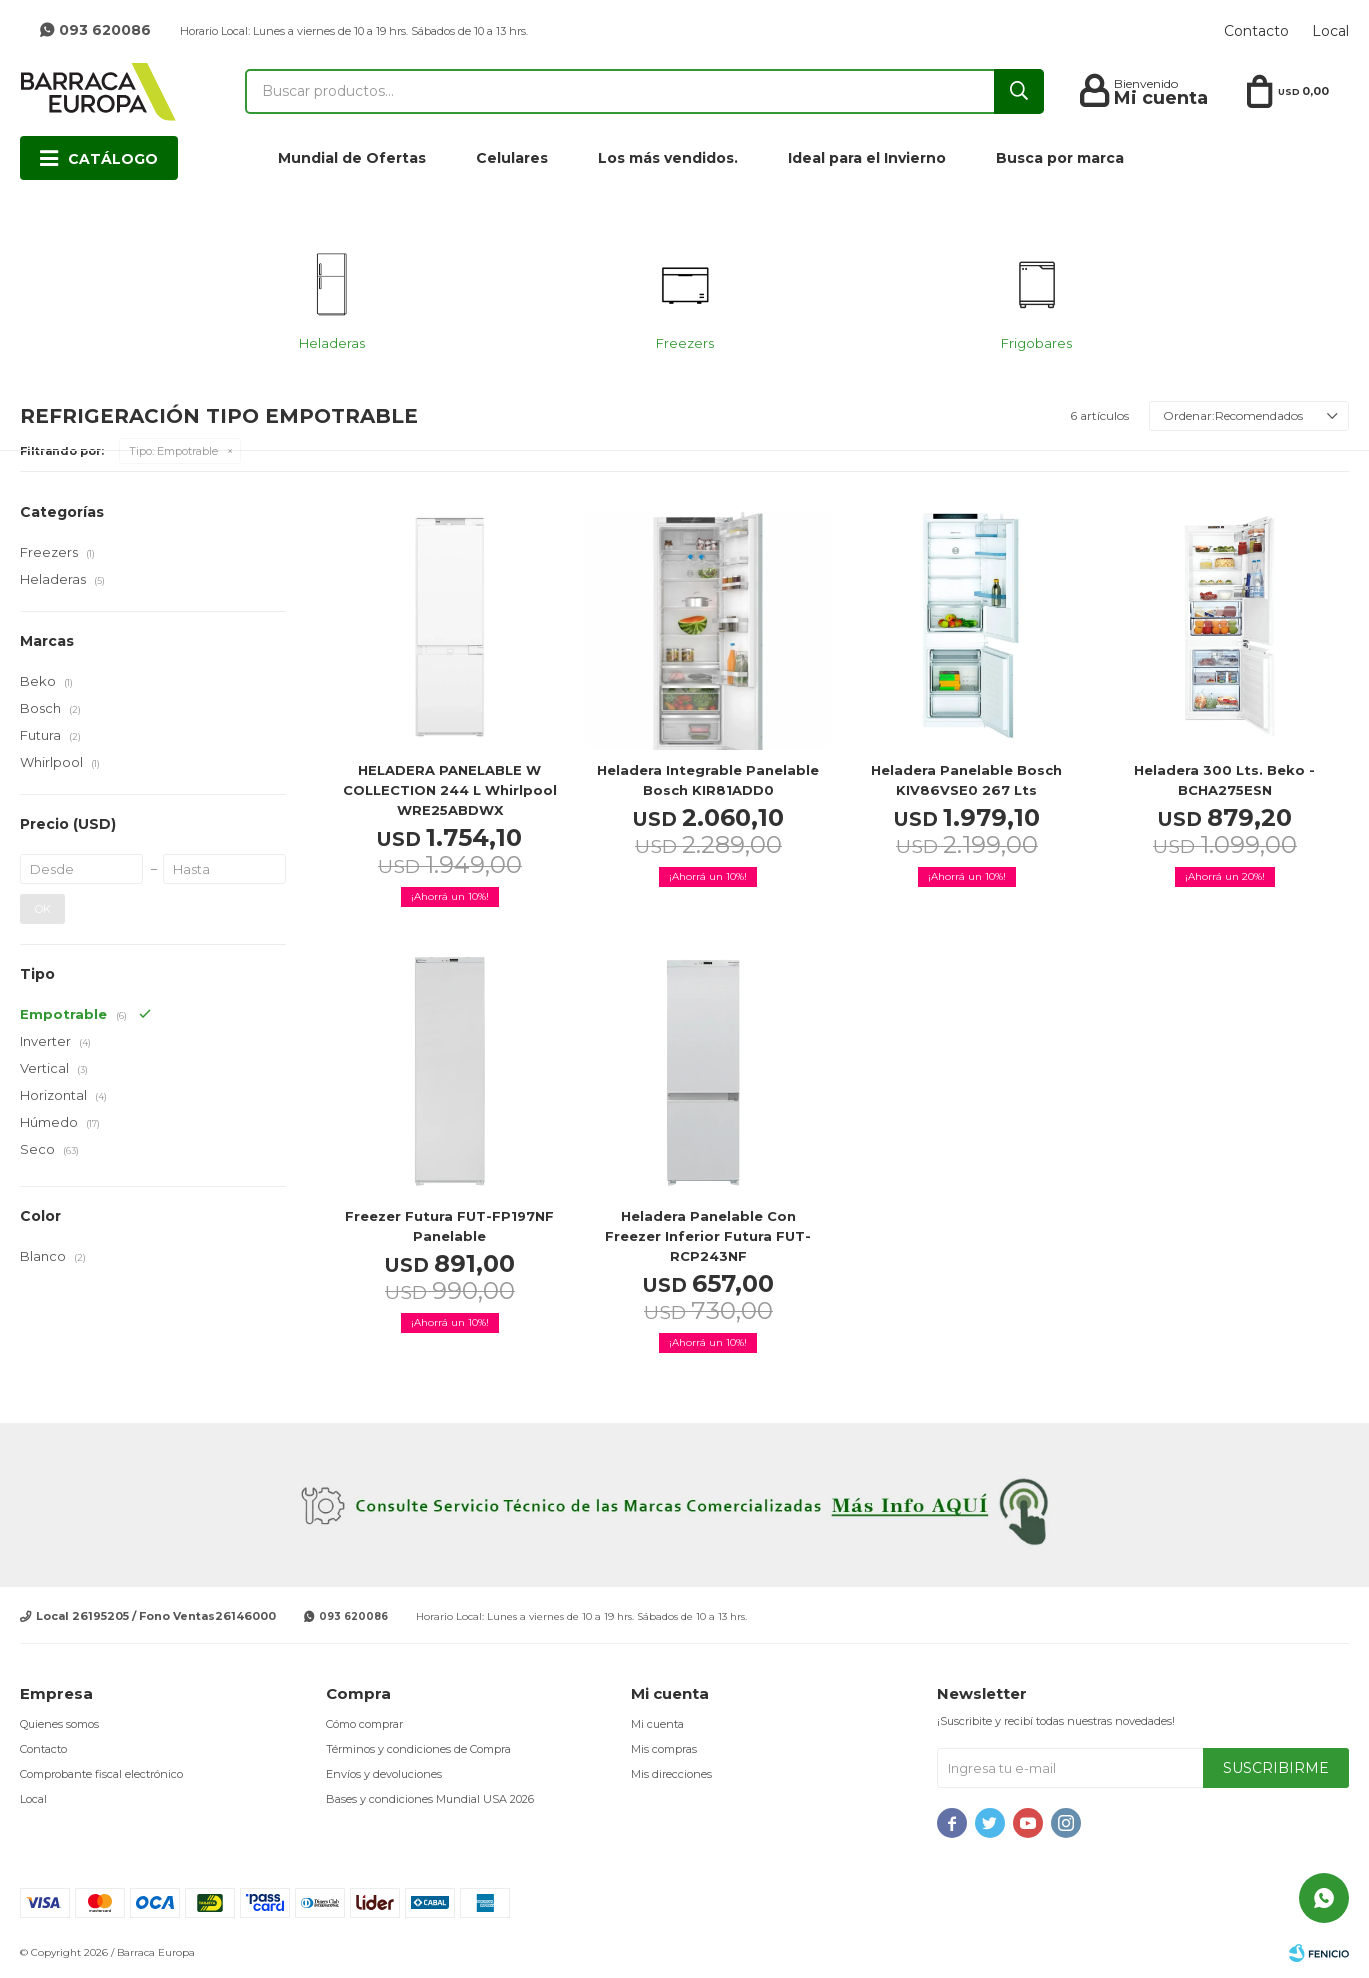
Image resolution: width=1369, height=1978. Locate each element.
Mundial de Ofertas (352, 158)
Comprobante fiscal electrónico (101, 1774)
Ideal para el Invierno (867, 158)
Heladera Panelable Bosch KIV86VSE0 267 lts (966, 780)
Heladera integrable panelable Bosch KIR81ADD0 (708, 780)
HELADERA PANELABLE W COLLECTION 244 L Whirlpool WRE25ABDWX (450, 790)
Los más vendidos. (668, 158)
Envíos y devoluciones (384, 1774)
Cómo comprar (364, 1724)
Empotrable (173, 451)
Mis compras (664, 1749)
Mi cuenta (657, 1724)
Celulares (512, 158)
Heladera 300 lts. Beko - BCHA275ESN (1224, 780)
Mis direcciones (671, 1774)
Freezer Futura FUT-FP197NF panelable (449, 1226)
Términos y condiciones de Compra (418, 1749)
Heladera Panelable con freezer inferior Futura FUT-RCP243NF (708, 1236)
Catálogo (113, 159)
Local (1330, 31)
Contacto (1256, 31)
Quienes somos (59, 1724)
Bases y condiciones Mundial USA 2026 (430, 1799)
